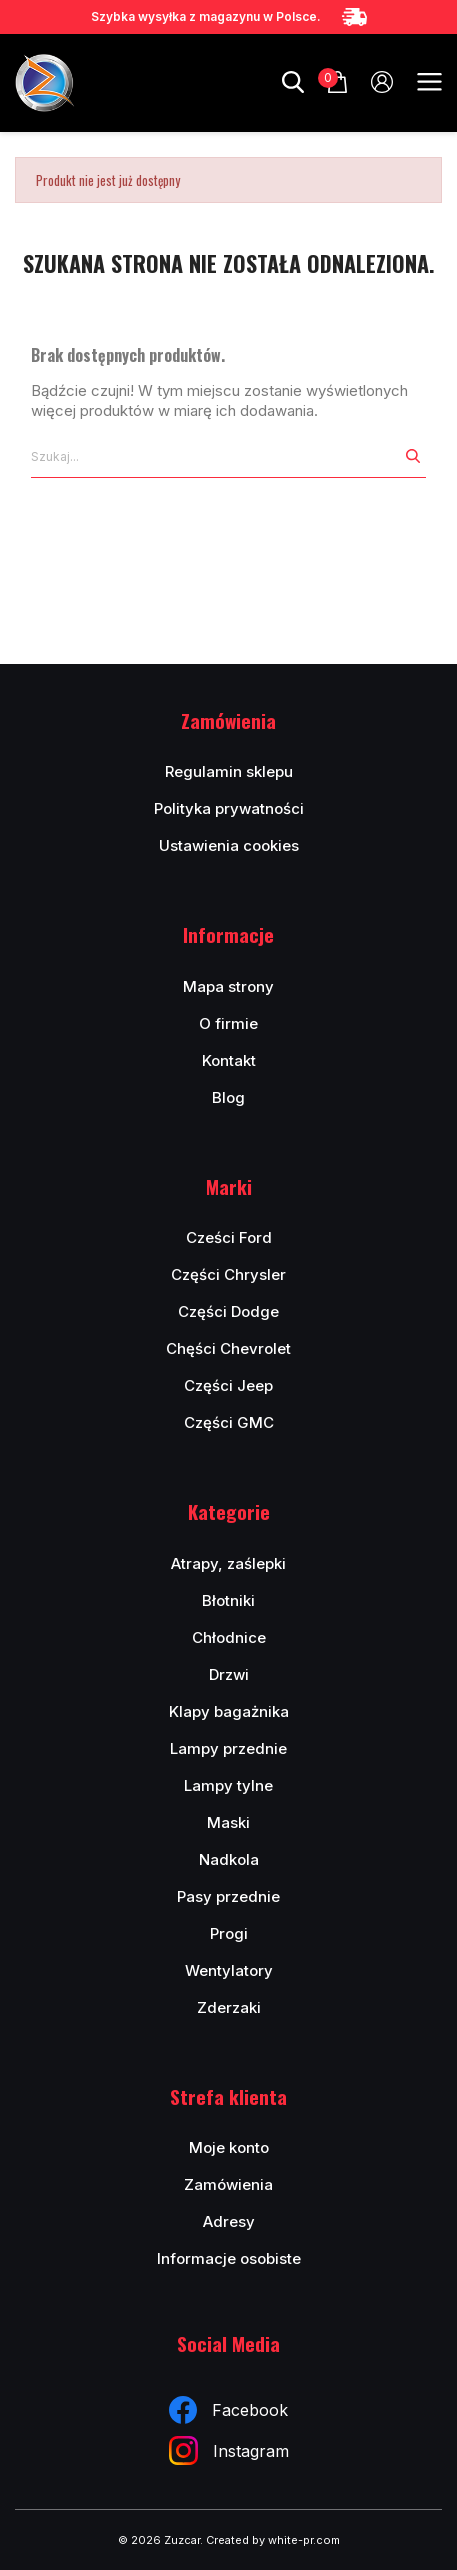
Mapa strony (228, 986)
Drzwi (229, 1674)
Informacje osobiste (229, 2258)
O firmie (228, 1023)
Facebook (228, 2410)
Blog (228, 1097)
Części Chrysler (228, 1274)
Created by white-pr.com (273, 2540)
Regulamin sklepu (229, 771)
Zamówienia (228, 2184)
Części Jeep (228, 1385)
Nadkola (229, 1859)
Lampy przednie (228, 1748)
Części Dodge (228, 1311)
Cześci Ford (229, 1237)
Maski (228, 1822)
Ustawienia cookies (229, 845)
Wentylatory (229, 1970)
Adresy (229, 2221)
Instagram (229, 2450)
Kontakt (229, 1060)
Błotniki (228, 1600)
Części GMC (229, 1422)
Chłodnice (229, 1637)
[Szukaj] (215, 457)
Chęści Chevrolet (228, 1348)
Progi (229, 1933)
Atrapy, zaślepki (228, 1563)
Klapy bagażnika (229, 1711)
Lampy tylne (228, 1785)
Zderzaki (229, 2007)
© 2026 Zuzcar (159, 2540)
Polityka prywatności (229, 808)
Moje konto (229, 2147)
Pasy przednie (228, 1896)
